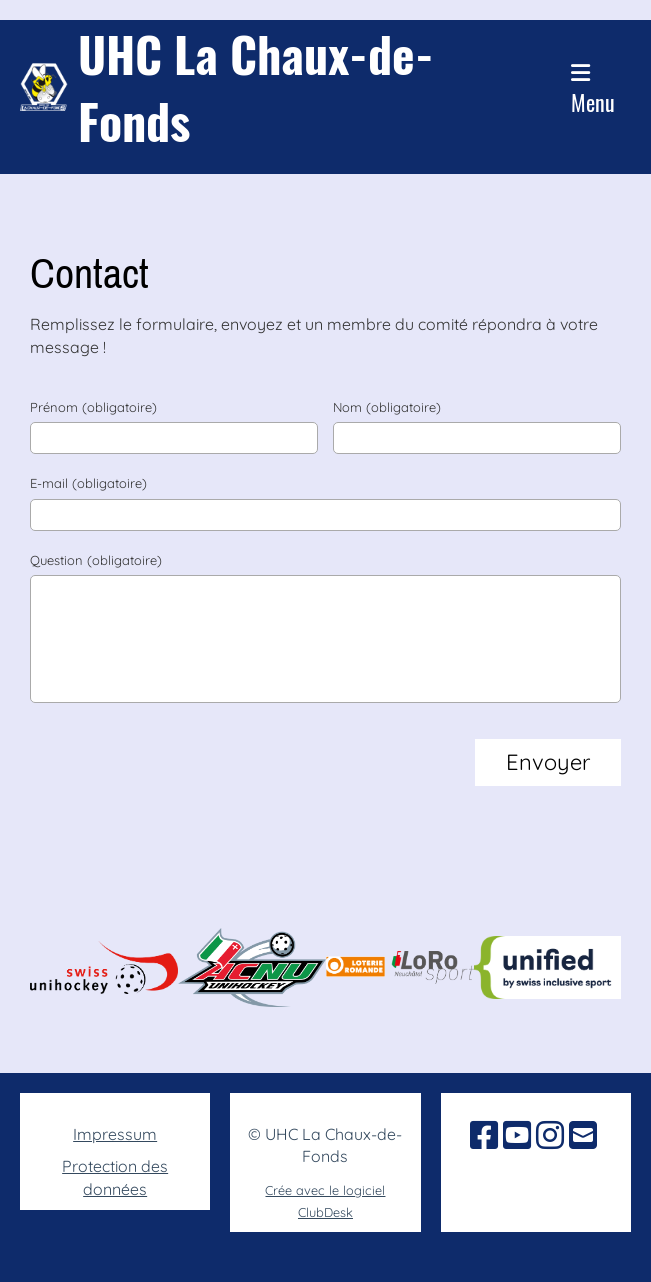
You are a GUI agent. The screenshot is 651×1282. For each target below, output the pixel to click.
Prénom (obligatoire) (93, 407)
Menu (593, 90)
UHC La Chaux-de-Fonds (256, 87)
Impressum (115, 1134)
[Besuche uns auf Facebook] (484, 1135)
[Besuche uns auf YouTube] (517, 1135)
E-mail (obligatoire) (88, 483)
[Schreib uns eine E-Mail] (583, 1135)
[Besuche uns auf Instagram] (550, 1135)
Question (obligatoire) (96, 560)
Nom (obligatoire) (387, 407)
